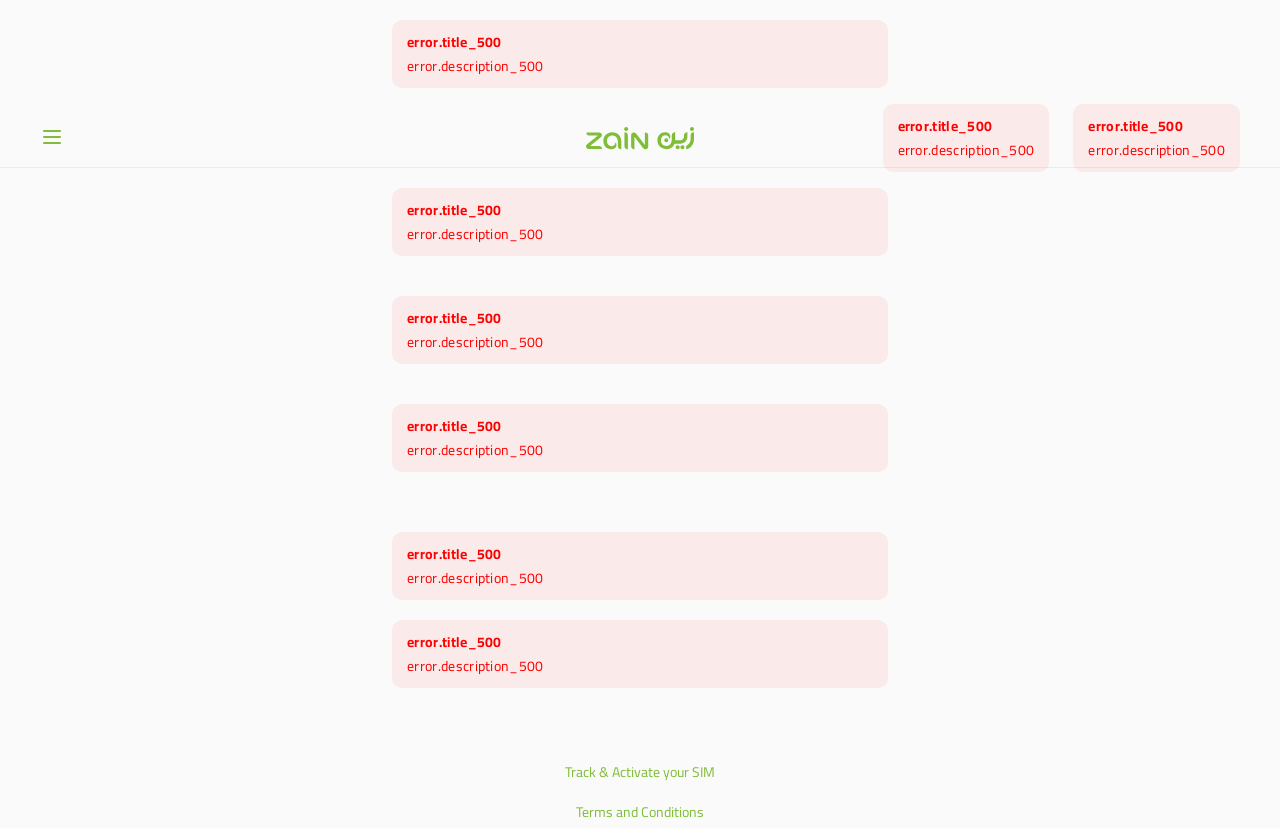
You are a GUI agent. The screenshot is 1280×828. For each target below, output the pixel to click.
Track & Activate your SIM (640, 664)
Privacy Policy (640, 744)
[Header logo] (640, 30)
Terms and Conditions (640, 704)
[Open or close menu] (52, 29)
